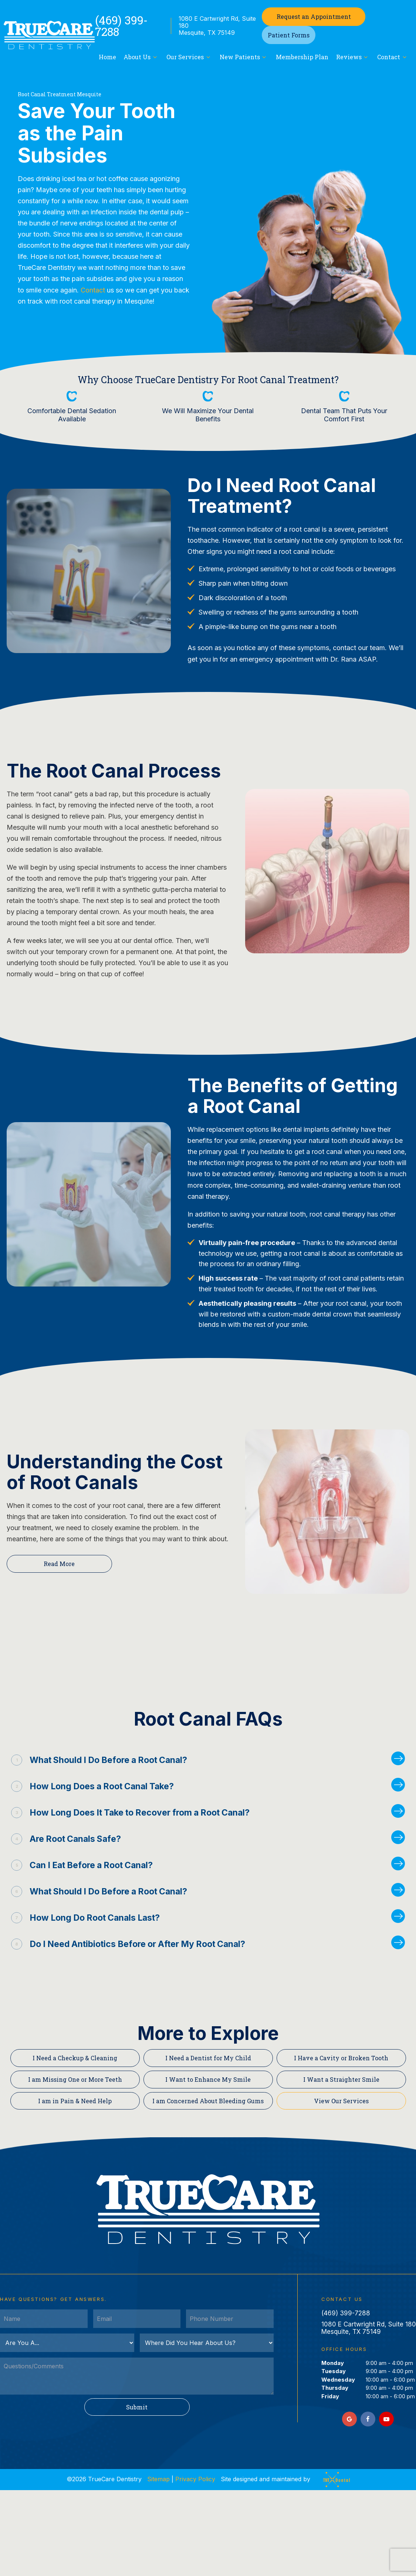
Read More (59, 1564)
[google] (349, 2419)
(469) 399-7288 (121, 25)
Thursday (334, 2387)
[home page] (49, 35)
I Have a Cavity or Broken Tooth (341, 2058)
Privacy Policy (195, 2479)
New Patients (244, 57)
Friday (330, 2396)
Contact (392, 57)
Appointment (314, 16)
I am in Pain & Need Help (75, 2101)
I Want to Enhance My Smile (208, 2079)
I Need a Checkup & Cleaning (75, 2058)
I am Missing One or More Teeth (75, 2079)
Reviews (353, 57)
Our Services (189, 57)
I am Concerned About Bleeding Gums (208, 2101)
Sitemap (158, 2479)
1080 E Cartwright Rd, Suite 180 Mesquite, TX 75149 (217, 25)
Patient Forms (289, 35)
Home (107, 57)
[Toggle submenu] (154, 57)
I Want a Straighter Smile (341, 2079)
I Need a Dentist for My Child (208, 2058)
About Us (141, 57)
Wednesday (338, 2379)
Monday (332, 2362)
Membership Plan (302, 57)
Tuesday (333, 2371)
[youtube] (386, 2419)
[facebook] (368, 2419)
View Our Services (341, 2101)
